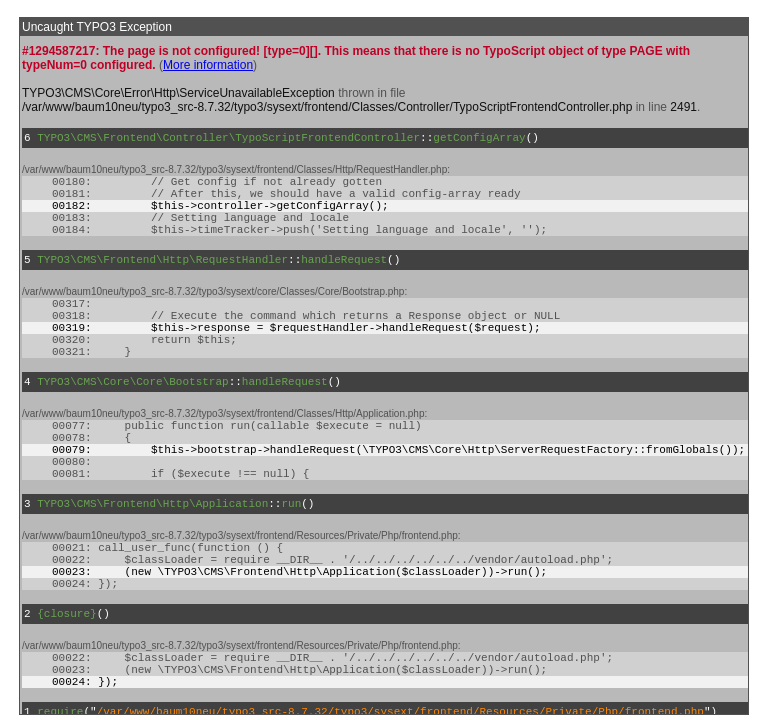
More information (208, 65)
